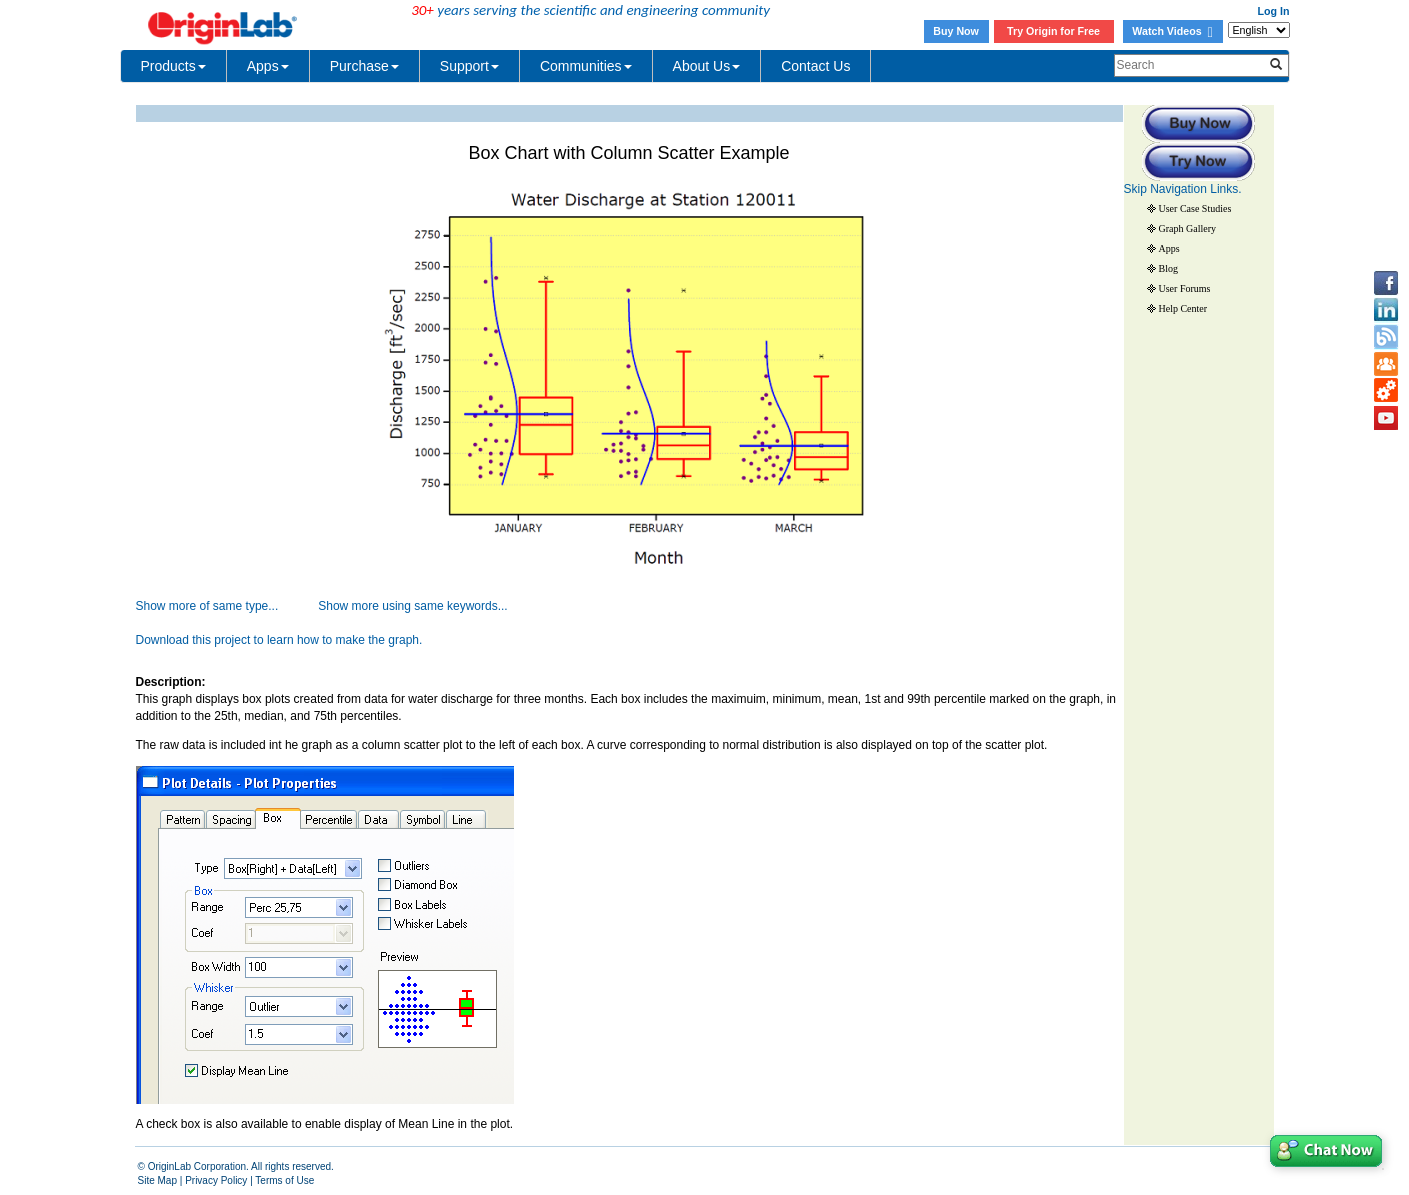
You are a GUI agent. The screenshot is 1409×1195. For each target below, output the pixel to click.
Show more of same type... (207, 606)
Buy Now (956, 31)
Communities (586, 66)
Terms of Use (284, 1180)
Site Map (157, 1180)
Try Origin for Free (1053, 31)
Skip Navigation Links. (1183, 189)
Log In (1274, 11)
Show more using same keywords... (412, 606)
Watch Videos (1172, 31)
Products (173, 66)
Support (469, 66)
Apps (268, 66)
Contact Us (815, 66)
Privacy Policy (216, 1180)
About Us (707, 66)
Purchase (364, 66)
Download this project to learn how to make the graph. (279, 640)
